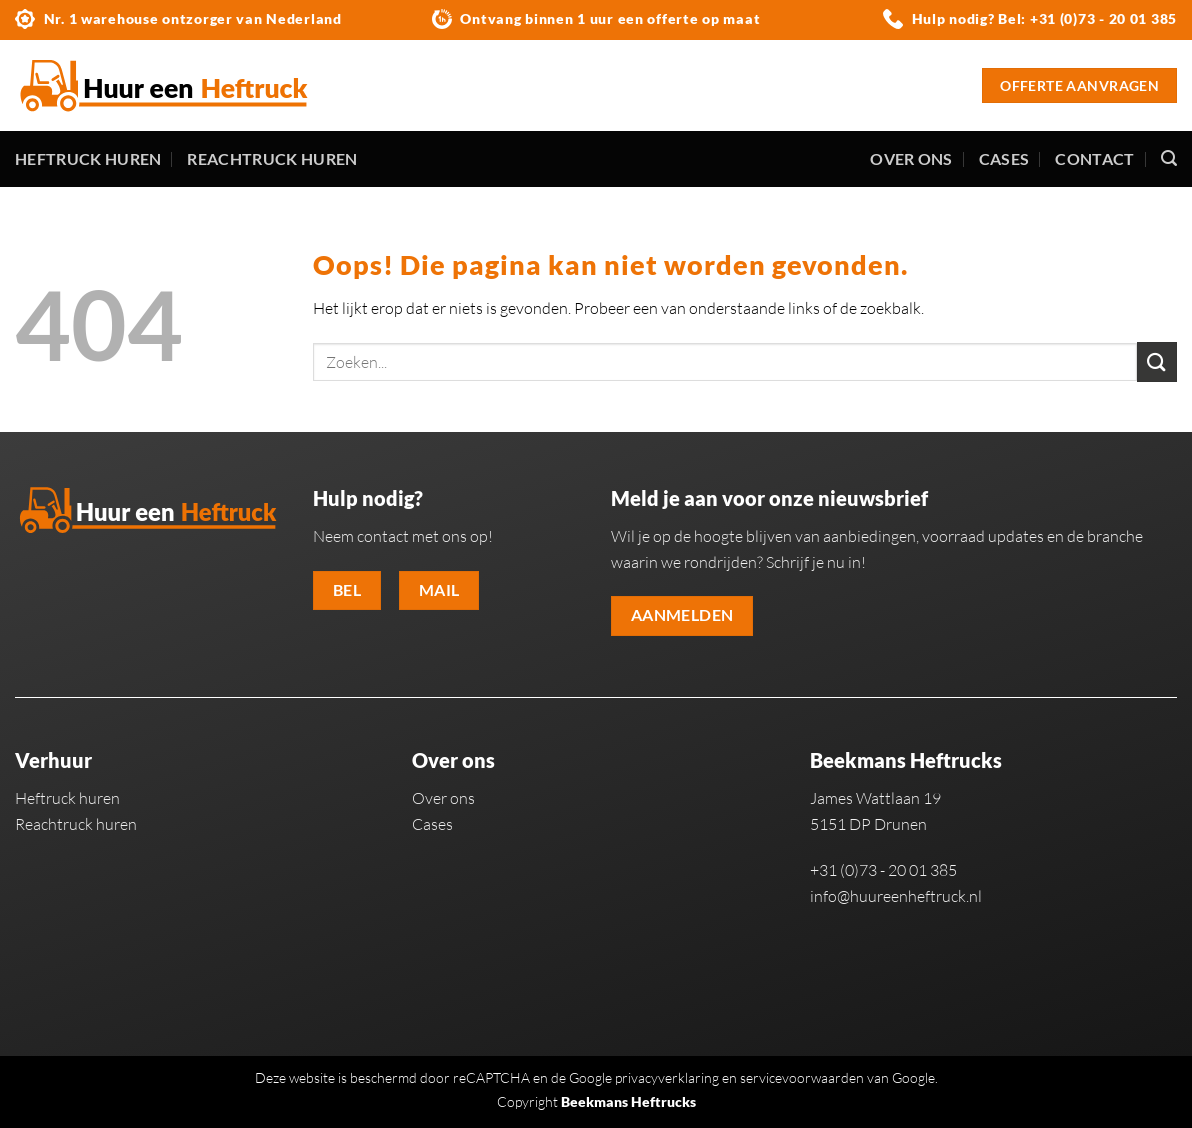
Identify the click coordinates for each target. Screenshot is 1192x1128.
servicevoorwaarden (802, 1077)
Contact (1094, 158)
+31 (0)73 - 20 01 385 (1103, 18)
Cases (1004, 158)
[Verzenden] (1157, 361)
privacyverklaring (667, 1077)
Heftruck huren (88, 158)
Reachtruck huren (272, 158)
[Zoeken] (1169, 158)
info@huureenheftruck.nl (896, 896)
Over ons (911, 158)
